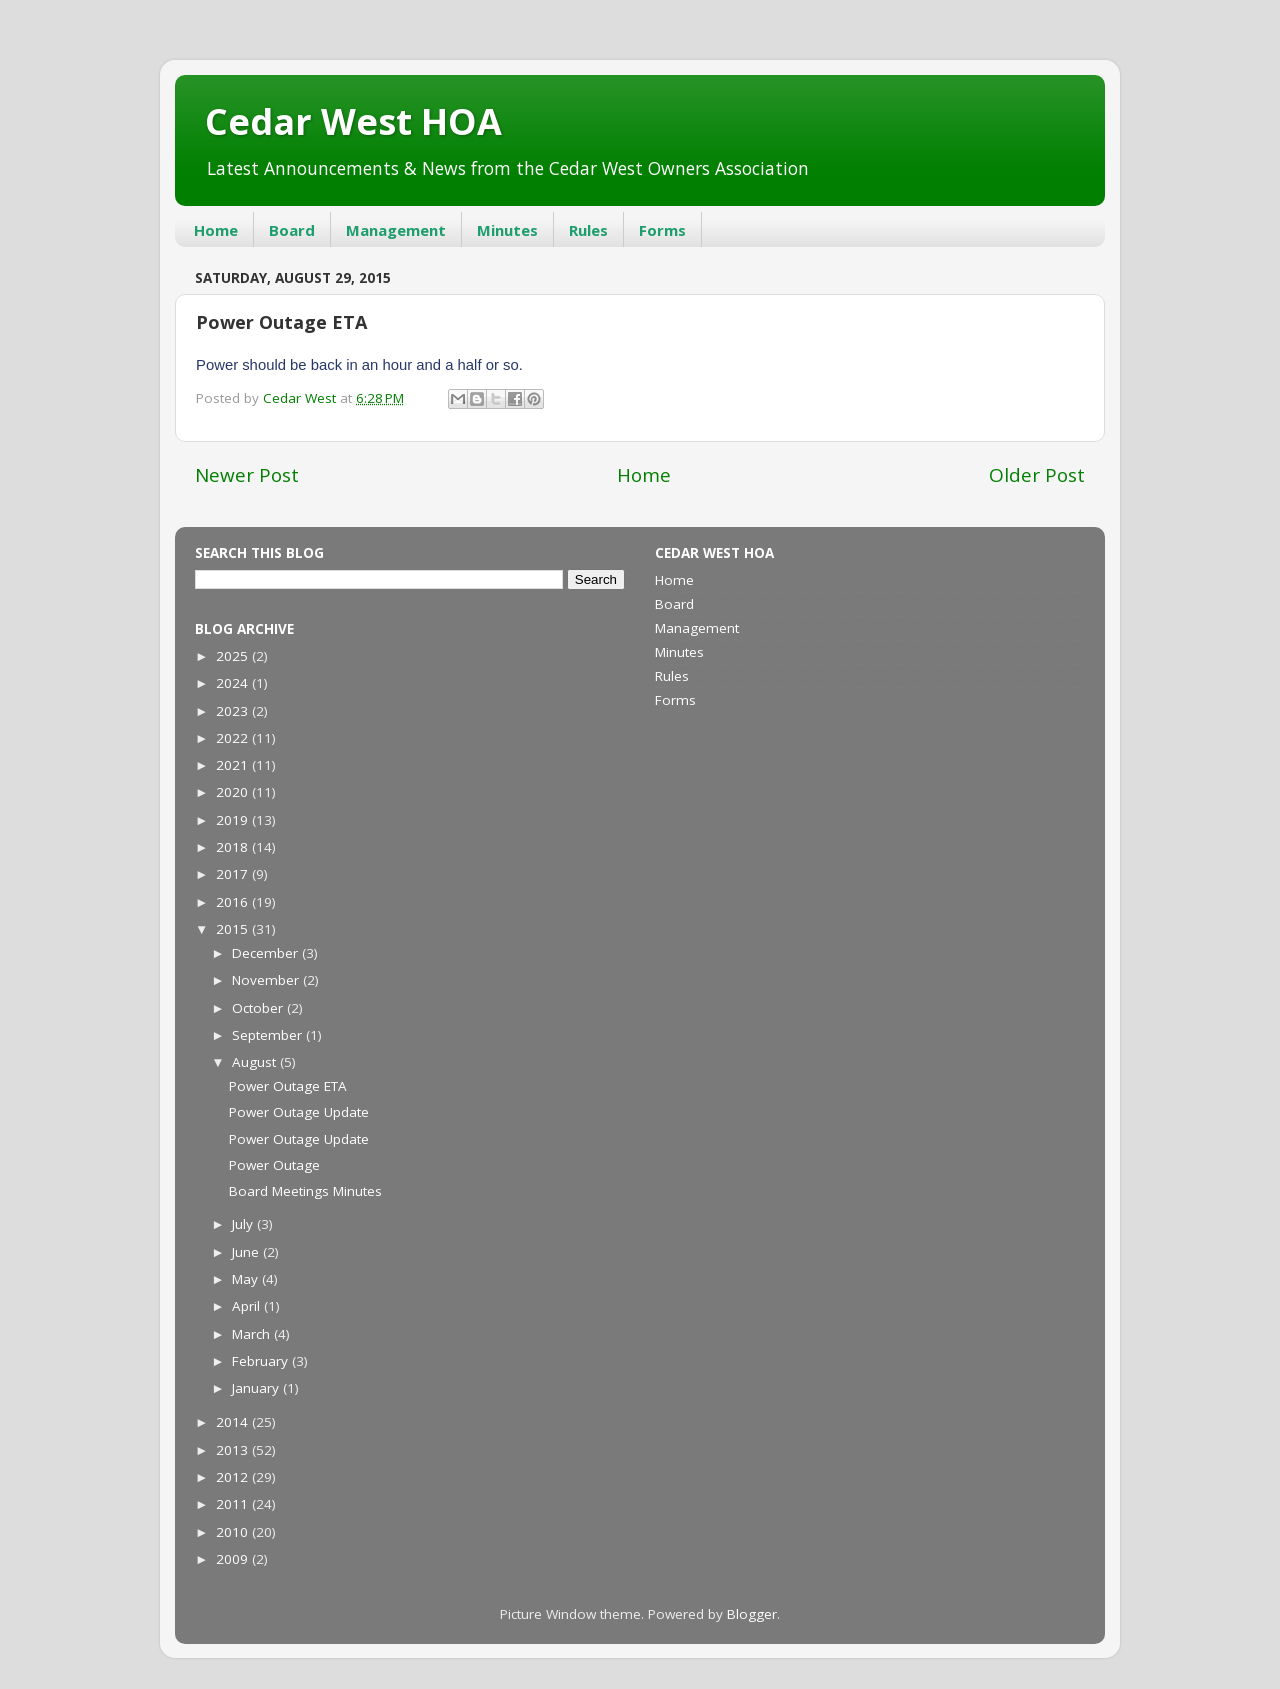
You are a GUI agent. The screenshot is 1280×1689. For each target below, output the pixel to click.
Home (216, 230)
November (267, 980)
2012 (234, 1477)
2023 (234, 711)
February (262, 1361)
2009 (234, 1559)
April (248, 1306)
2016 (234, 902)
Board (292, 230)
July (244, 1224)
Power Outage (274, 1165)
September (269, 1035)
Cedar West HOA (353, 121)
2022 (234, 738)
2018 (234, 847)
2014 (234, 1422)
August (256, 1062)
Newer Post (247, 475)
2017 (234, 874)
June (247, 1252)
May (247, 1279)
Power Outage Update (299, 1112)
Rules (588, 230)
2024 (234, 683)
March (253, 1334)
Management (396, 230)
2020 (234, 792)
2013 (234, 1450)
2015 (234, 929)
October (259, 1008)
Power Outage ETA (288, 1086)
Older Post (1037, 475)
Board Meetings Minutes (305, 1191)
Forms (662, 230)
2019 (234, 820)
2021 (234, 765)
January (257, 1388)
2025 (234, 656)
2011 (234, 1504)
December (267, 953)
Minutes (507, 230)
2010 (234, 1532)
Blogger (752, 1614)
